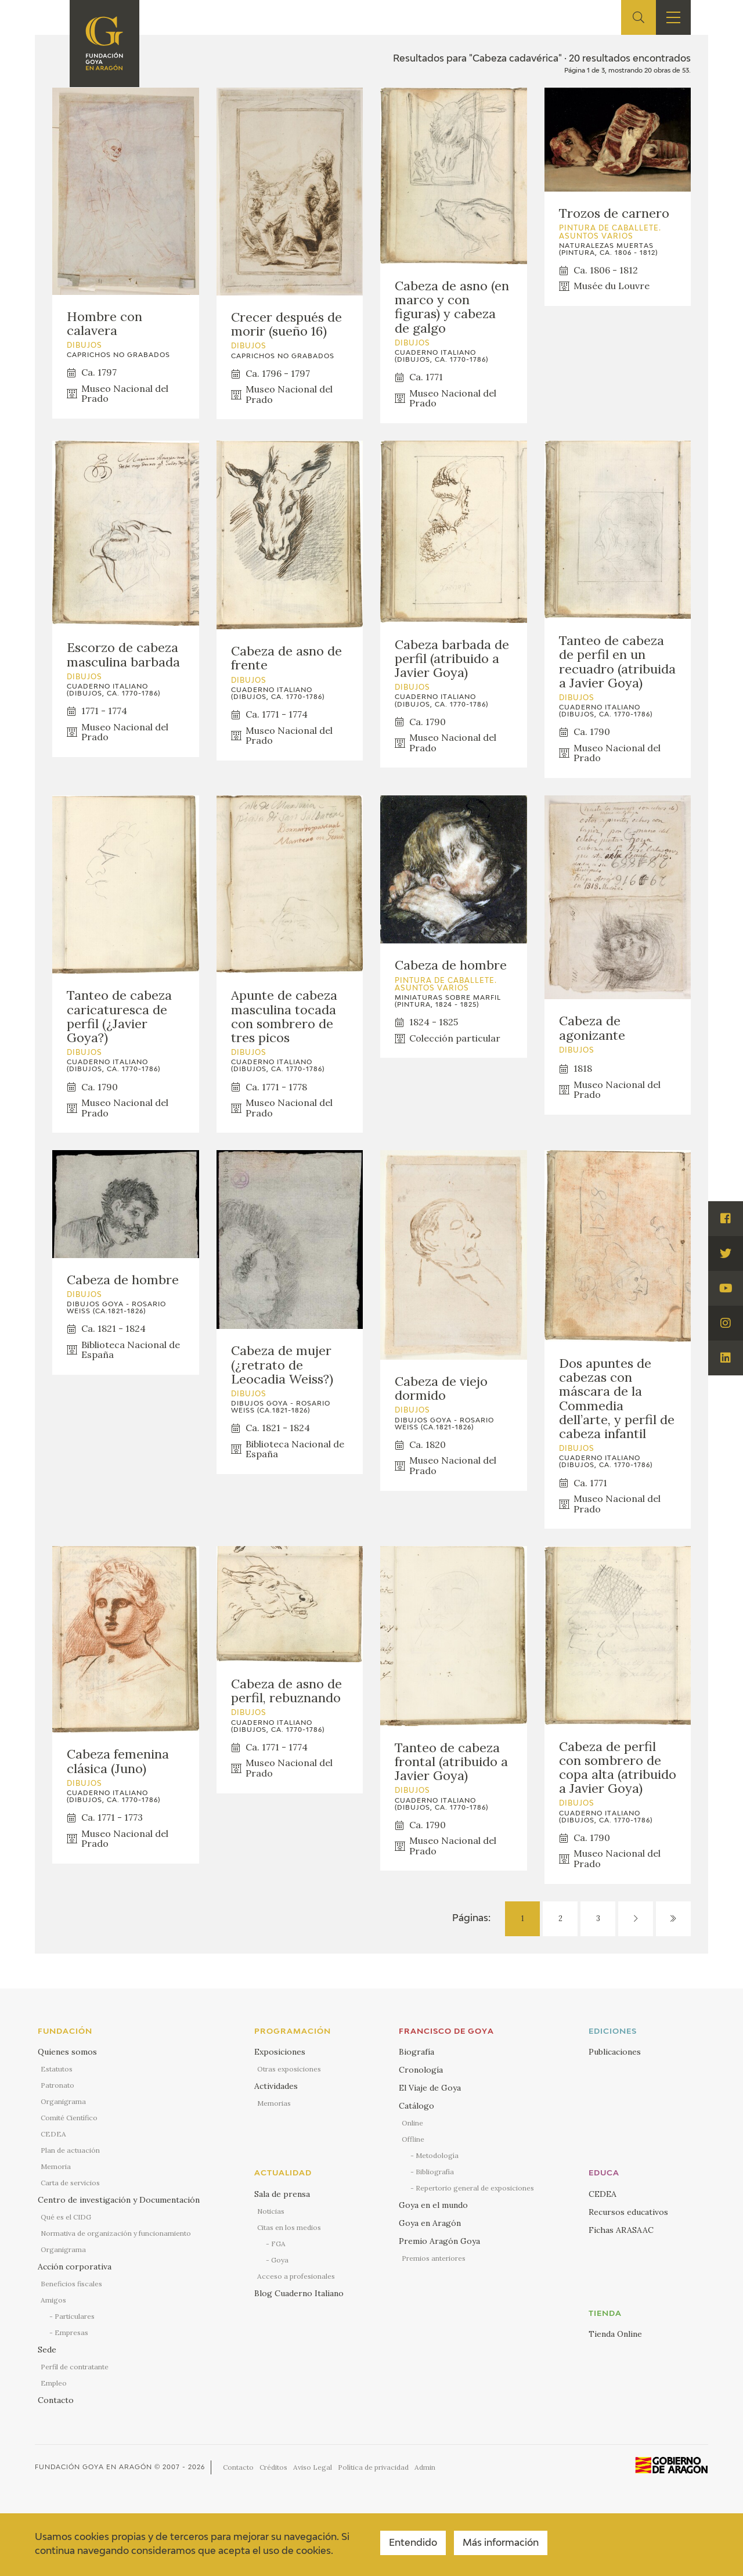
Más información (501, 2543)
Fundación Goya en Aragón (93, 2467)
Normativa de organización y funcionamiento (116, 2233)
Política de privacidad (373, 2467)
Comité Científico (69, 2117)
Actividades (276, 2086)
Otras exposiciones (289, 2069)
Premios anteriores (434, 2258)
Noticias (270, 2211)
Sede (47, 2349)
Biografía (416, 2052)
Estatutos (57, 2069)
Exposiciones (279, 2052)
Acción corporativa (74, 2266)
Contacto (56, 2400)
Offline (413, 2139)
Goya (279, 2260)
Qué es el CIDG (66, 2217)
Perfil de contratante (75, 2366)
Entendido (413, 2543)
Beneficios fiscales (71, 2283)
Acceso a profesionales (296, 2276)
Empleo (54, 2383)
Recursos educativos (628, 2212)
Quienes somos (67, 2052)
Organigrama (63, 2101)
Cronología (421, 2070)
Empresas (71, 2332)
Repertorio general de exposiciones (475, 2188)
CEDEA (53, 2134)
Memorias (274, 2103)
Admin (424, 2467)
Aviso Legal (312, 2467)
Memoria (56, 2166)
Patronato (57, 2085)
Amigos (53, 2300)
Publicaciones (615, 2052)
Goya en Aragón (430, 2223)
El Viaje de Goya (430, 2088)
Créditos (273, 2467)
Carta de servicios (70, 2182)
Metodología (437, 2155)
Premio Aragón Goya (439, 2241)
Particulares (75, 2316)
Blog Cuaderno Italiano (299, 2293)
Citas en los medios (289, 2227)
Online (412, 2123)
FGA (278, 2243)
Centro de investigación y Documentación (119, 2200)
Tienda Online (615, 2334)
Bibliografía (435, 2171)
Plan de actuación (70, 2150)
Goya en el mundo (433, 2205)
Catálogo (416, 2106)
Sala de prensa (282, 2194)
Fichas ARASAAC (621, 2230)
